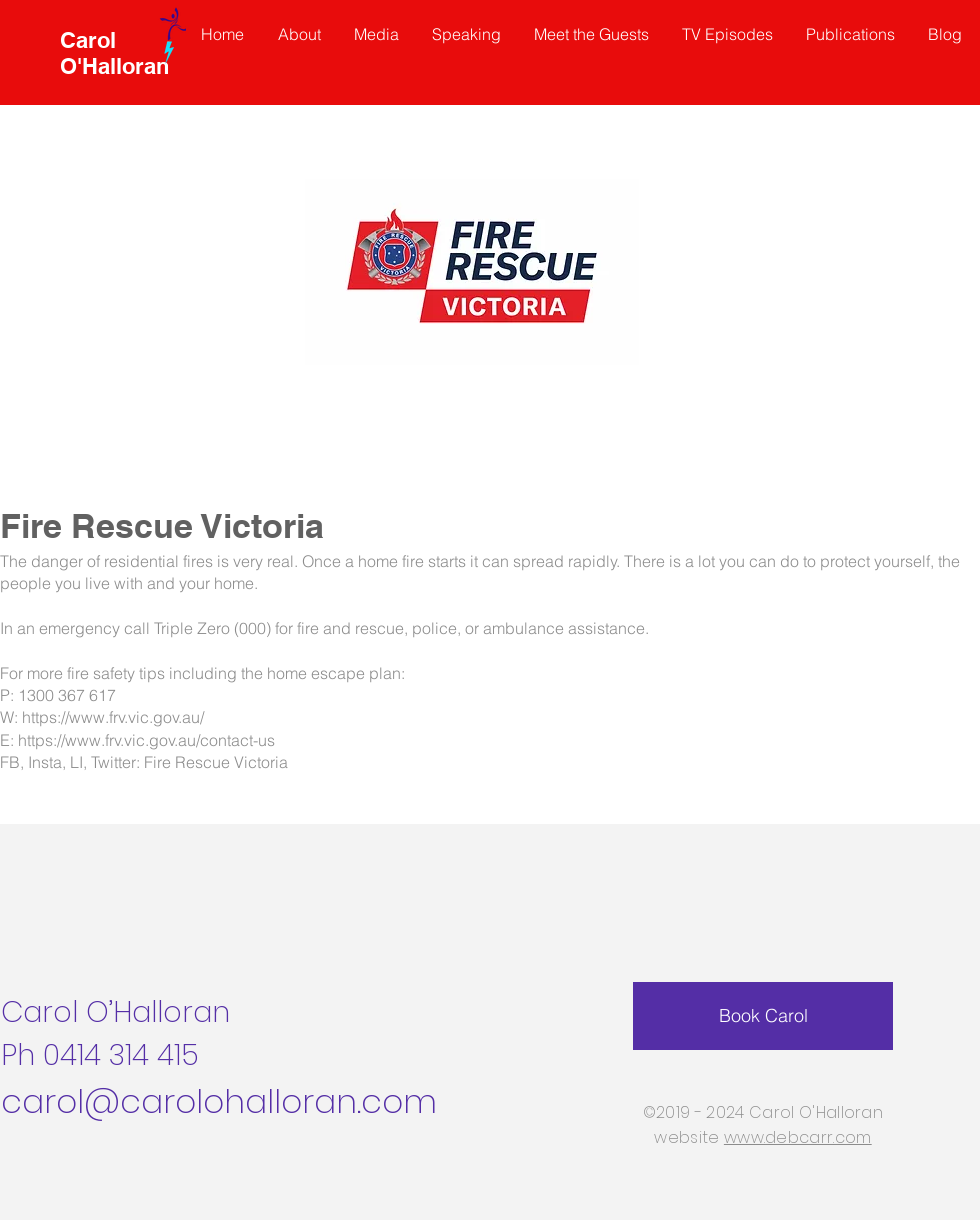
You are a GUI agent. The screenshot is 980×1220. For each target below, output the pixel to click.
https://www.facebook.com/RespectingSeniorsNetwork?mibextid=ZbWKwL (395, 788)
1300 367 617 (67, 695)
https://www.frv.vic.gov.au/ (113, 717)
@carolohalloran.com (260, 1101)
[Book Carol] (763, 1016)
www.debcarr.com (798, 1137)
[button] (593, 34)
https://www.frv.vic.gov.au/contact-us (146, 740)
